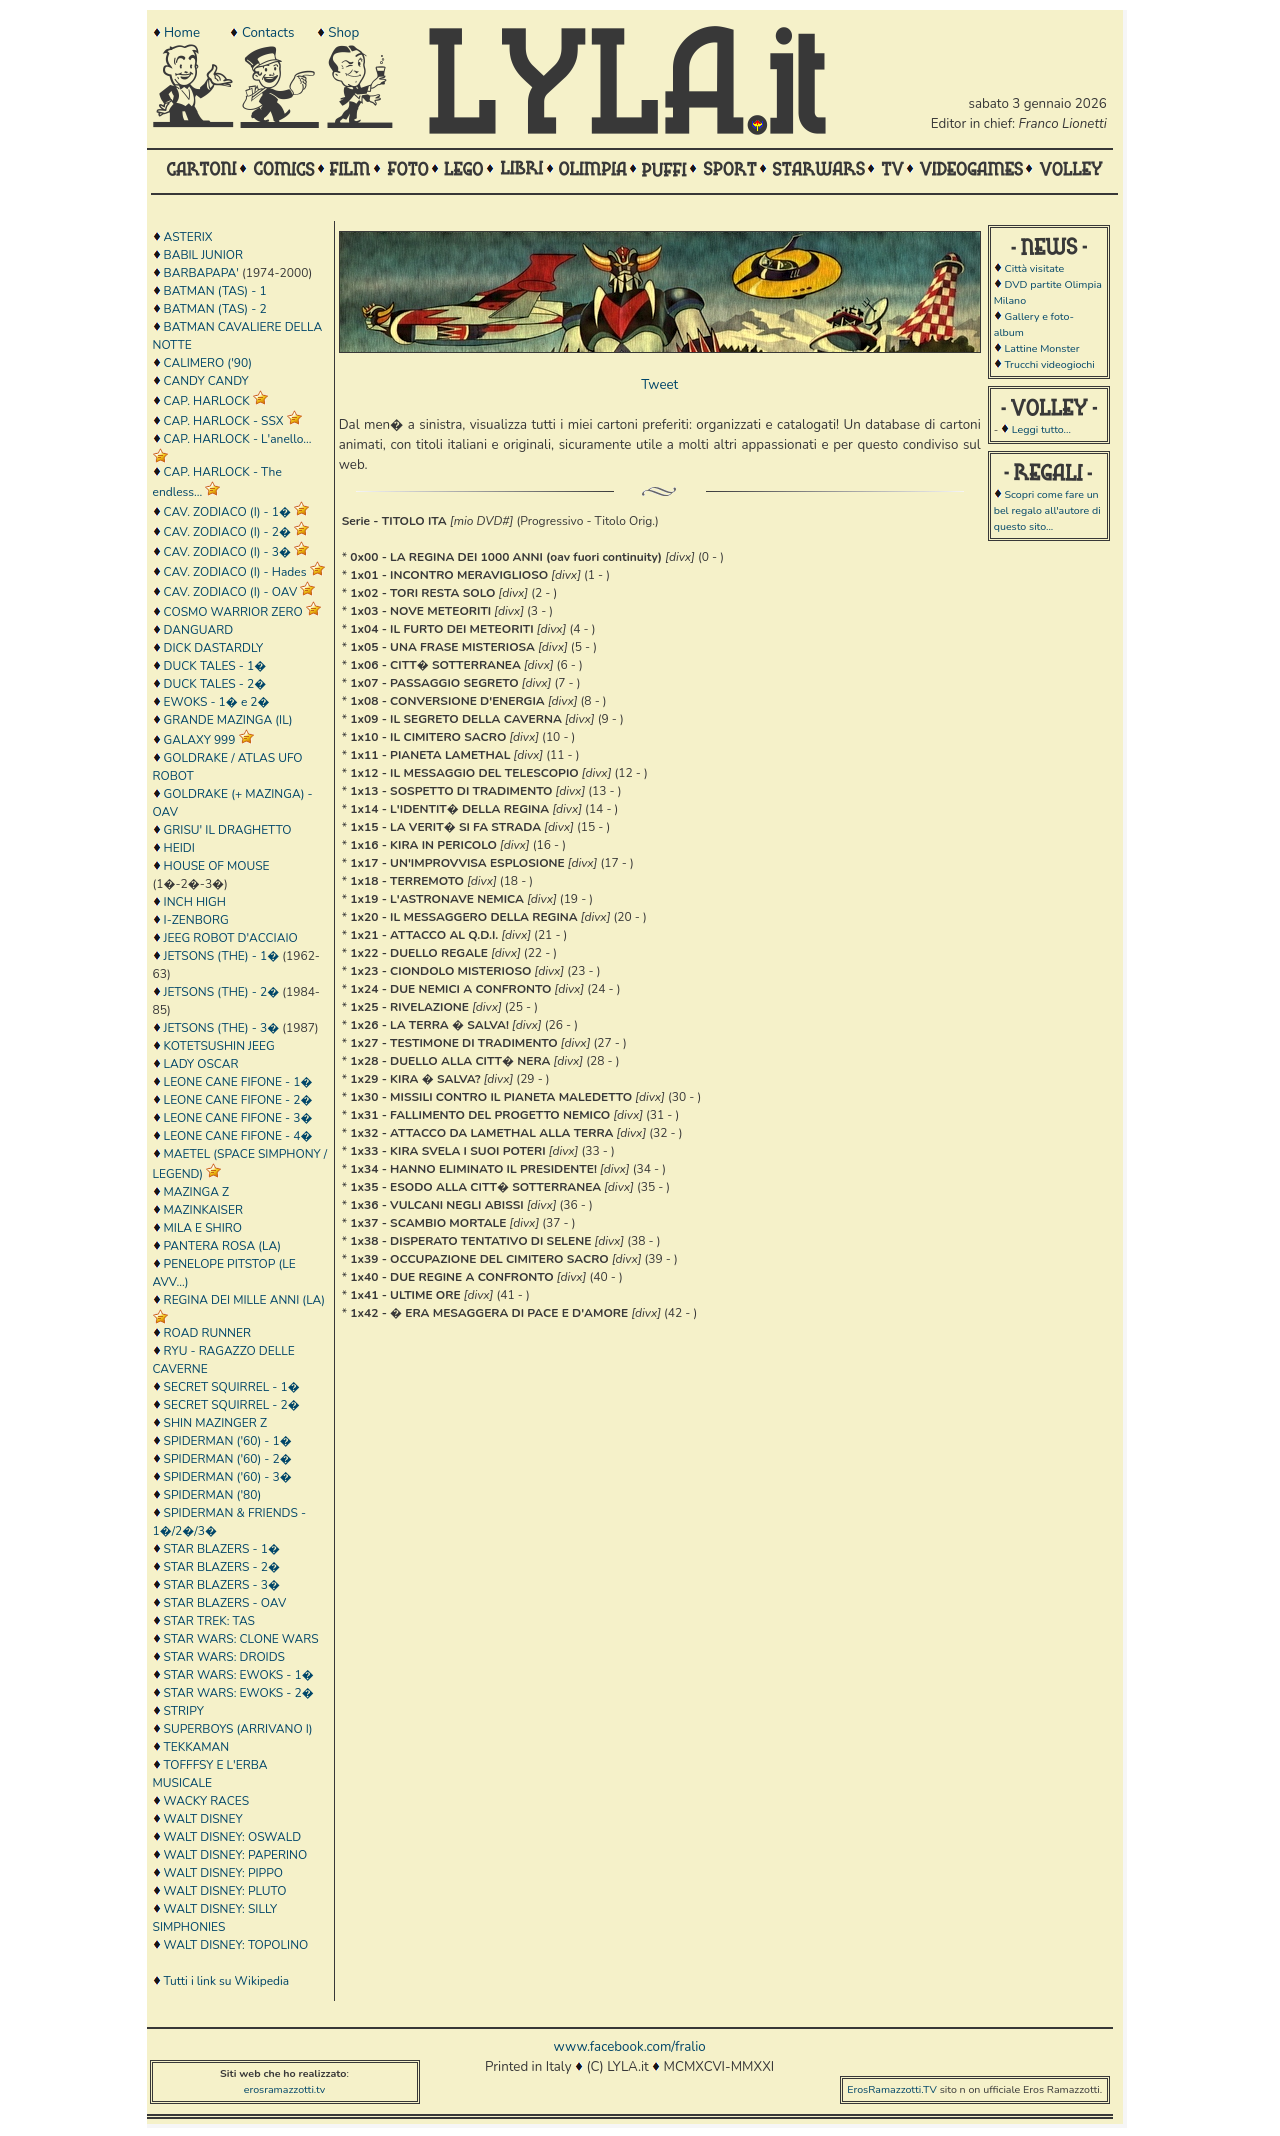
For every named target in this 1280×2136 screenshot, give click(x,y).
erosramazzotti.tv (285, 2089)
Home (182, 33)
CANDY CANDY (206, 381)
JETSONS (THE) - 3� (222, 1028)
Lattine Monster (1041, 348)
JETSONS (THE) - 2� (222, 992)
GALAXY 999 (200, 740)
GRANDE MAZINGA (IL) (228, 720)
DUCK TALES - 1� (215, 666)
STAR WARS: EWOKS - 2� (239, 1693)
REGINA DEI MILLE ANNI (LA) (244, 1300)
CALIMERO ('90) (208, 363)
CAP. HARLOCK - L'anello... (238, 439)
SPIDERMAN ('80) (213, 1495)
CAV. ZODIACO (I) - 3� (227, 552)
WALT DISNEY (203, 1819)
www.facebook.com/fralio (629, 2047)
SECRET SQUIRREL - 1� (232, 1387)
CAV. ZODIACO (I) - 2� (227, 532)
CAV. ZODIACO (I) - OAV (231, 592)
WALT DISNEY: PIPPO (223, 1873)
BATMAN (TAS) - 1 (215, 291)
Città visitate (1034, 268)
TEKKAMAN (197, 1747)
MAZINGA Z (197, 1192)
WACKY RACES (206, 1801)
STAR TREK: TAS (209, 1621)
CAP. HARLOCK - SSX (224, 421)
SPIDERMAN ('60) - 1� (228, 1441)
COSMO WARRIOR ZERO (233, 612)
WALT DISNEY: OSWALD (233, 1837)
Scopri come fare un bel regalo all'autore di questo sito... (1047, 510)
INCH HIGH (195, 902)
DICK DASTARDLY (214, 648)
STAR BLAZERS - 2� (222, 1567)
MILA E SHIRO (203, 1228)
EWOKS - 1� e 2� (217, 702)
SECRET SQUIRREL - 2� (232, 1405)
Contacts (268, 33)
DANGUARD (198, 630)
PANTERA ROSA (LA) (222, 1246)
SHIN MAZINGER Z (215, 1423)
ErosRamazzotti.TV (892, 2089)
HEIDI (179, 848)
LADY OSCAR (201, 1064)
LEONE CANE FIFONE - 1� (238, 1082)
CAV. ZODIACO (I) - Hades (235, 572)
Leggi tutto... (1041, 429)
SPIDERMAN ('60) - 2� (228, 1459)
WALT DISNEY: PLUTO (225, 1891)
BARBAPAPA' (201, 273)
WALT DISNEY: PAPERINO (236, 1855)
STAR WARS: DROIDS (224, 1657)
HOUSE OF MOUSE (217, 866)
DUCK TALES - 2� (215, 684)
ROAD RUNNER (207, 1333)
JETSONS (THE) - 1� (222, 956)
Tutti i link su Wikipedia (227, 1981)
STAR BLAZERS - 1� (222, 1549)
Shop (343, 33)
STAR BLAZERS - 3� (222, 1585)
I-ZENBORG (196, 920)
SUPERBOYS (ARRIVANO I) (238, 1729)
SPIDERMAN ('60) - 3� (228, 1477)
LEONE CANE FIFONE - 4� (238, 1136)
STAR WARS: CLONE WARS (241, 1639)
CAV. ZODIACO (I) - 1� (227, 512)
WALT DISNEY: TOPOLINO (236, 1945)
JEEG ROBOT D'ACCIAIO (231, 938)
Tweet (659, 385)
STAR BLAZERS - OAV (225, 1603)
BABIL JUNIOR (203, 255)
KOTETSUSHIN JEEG (219, 1046)
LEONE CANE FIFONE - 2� (238, 1100)
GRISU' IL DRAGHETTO (228, 830)
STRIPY (184, 1711)
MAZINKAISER (203, 1210)
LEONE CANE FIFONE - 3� (238, 1118)
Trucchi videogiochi (1049, 364)
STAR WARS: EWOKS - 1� (239, 1675)
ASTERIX (188, 237)
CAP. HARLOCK (207, 401)
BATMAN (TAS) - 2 (215, 309)
